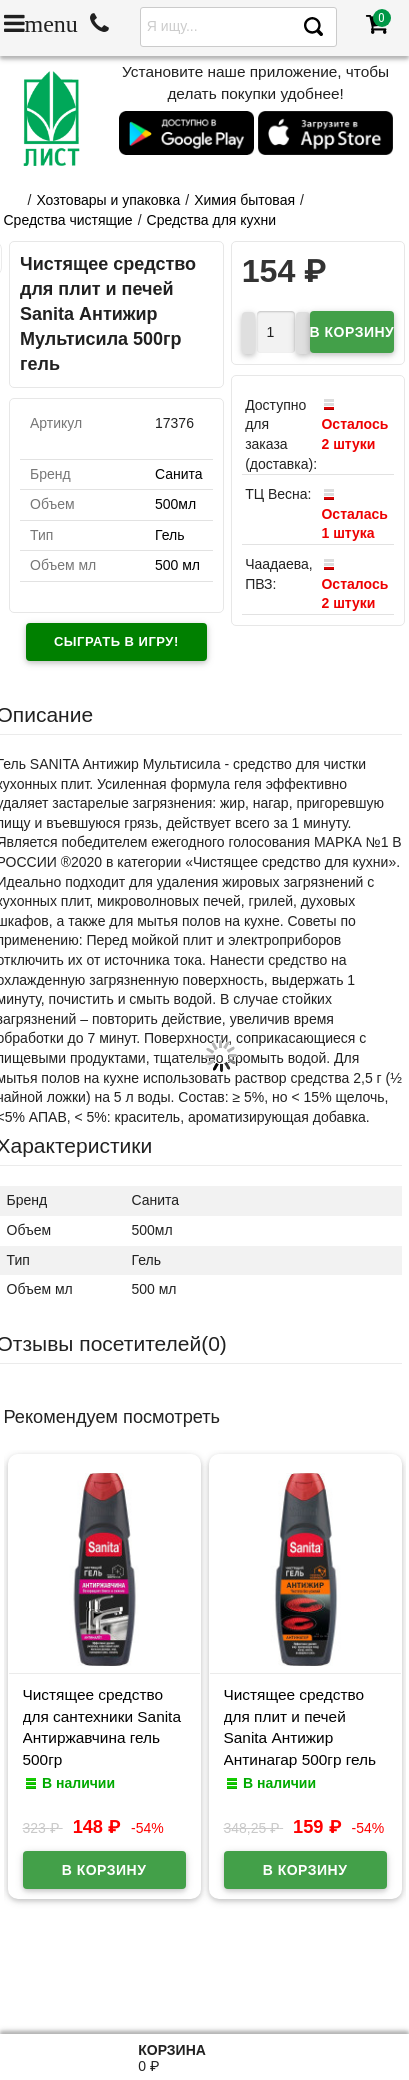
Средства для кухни (212, 220)
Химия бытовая (244, 200)
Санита (179, 474)
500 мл (177, 565)
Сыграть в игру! (116, 641)
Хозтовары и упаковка (108, 200)
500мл (175, 504)
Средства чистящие (68, 220)
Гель (169, 535)
